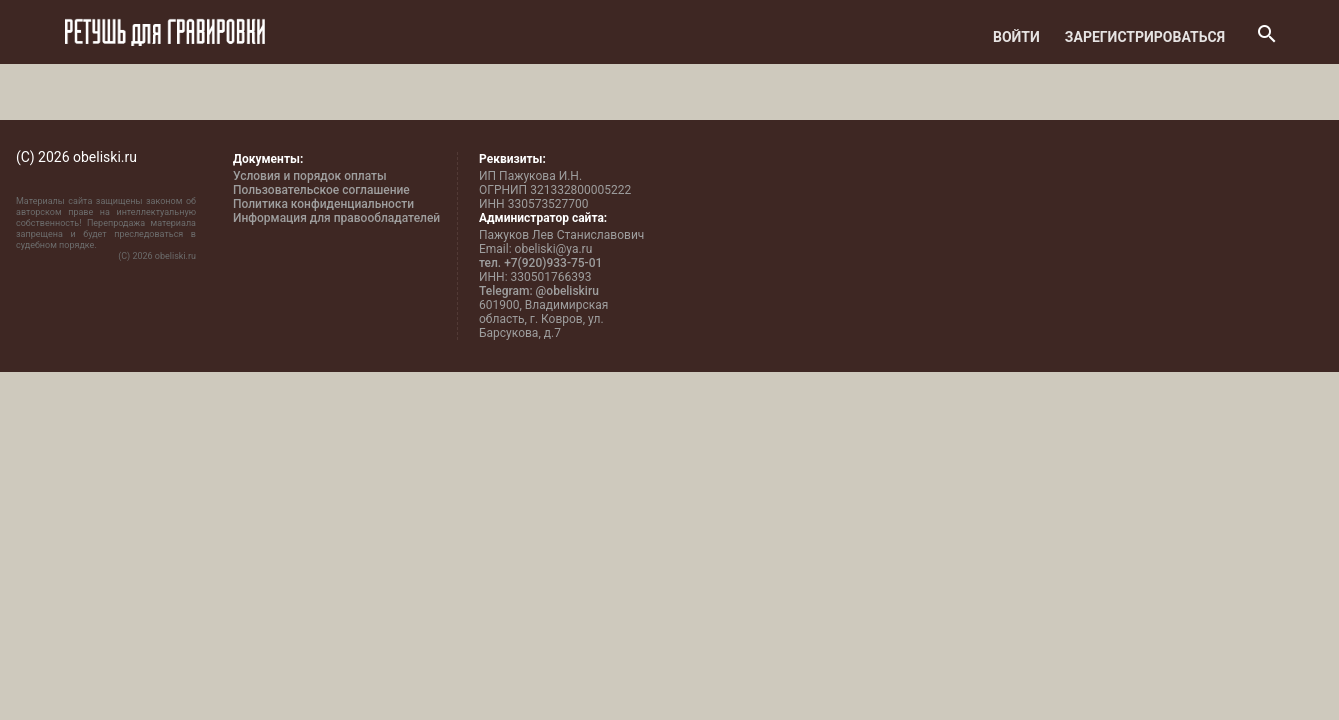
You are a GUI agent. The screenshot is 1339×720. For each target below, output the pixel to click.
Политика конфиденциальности (323, 204)
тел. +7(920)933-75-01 (540, 263)
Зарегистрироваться (1145, 37)
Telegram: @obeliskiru (539, 291)
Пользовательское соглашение (321, 190)
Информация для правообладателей (336, 218)
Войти (1016, 37)
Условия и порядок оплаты (310, 176)
